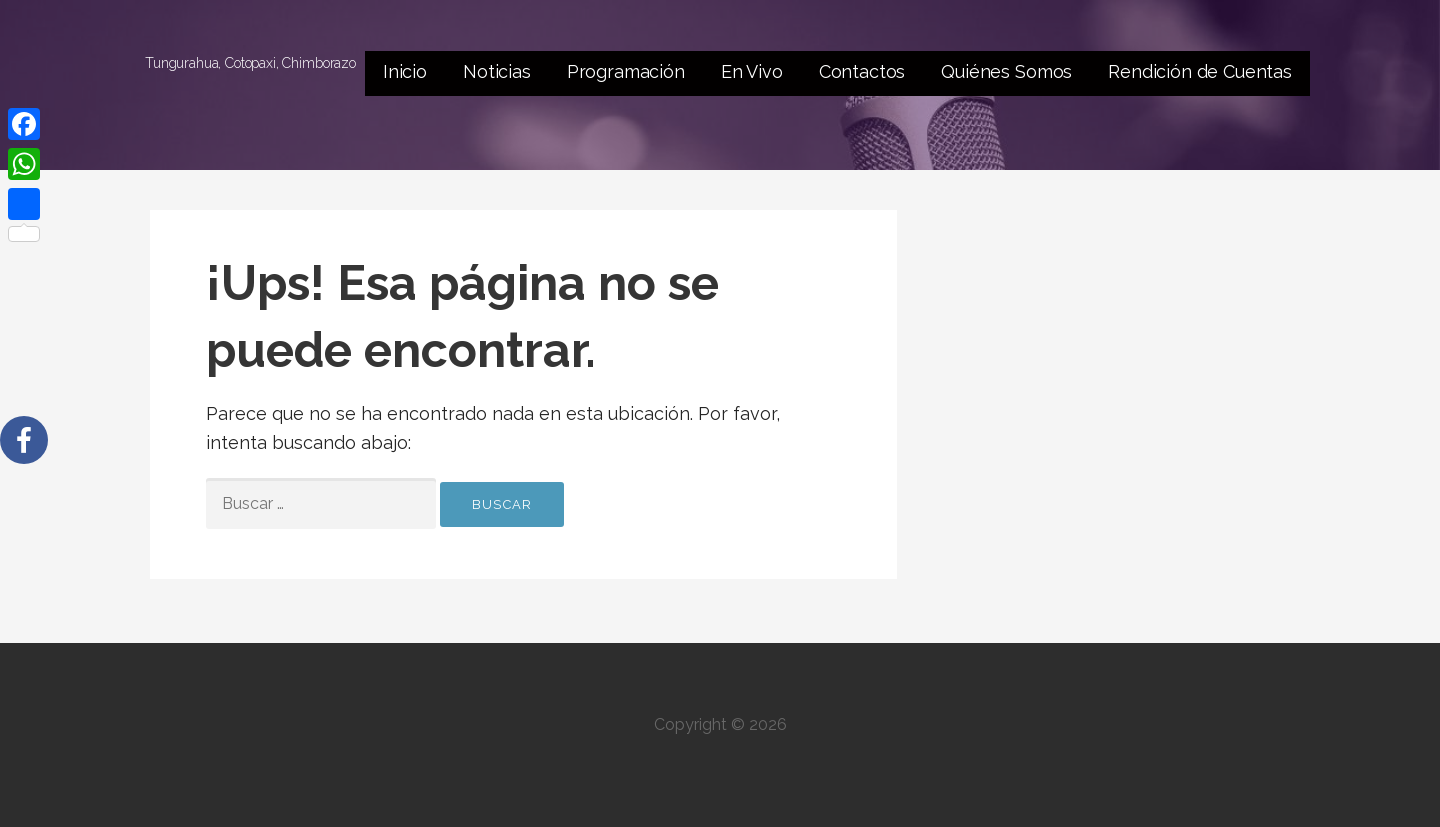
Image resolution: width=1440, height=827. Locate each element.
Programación (626, 71)
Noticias (497, 71)
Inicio (405, 71)
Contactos (862, 71)
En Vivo (752, 71)
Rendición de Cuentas (1200, 71)
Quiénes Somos (1006, 71)
